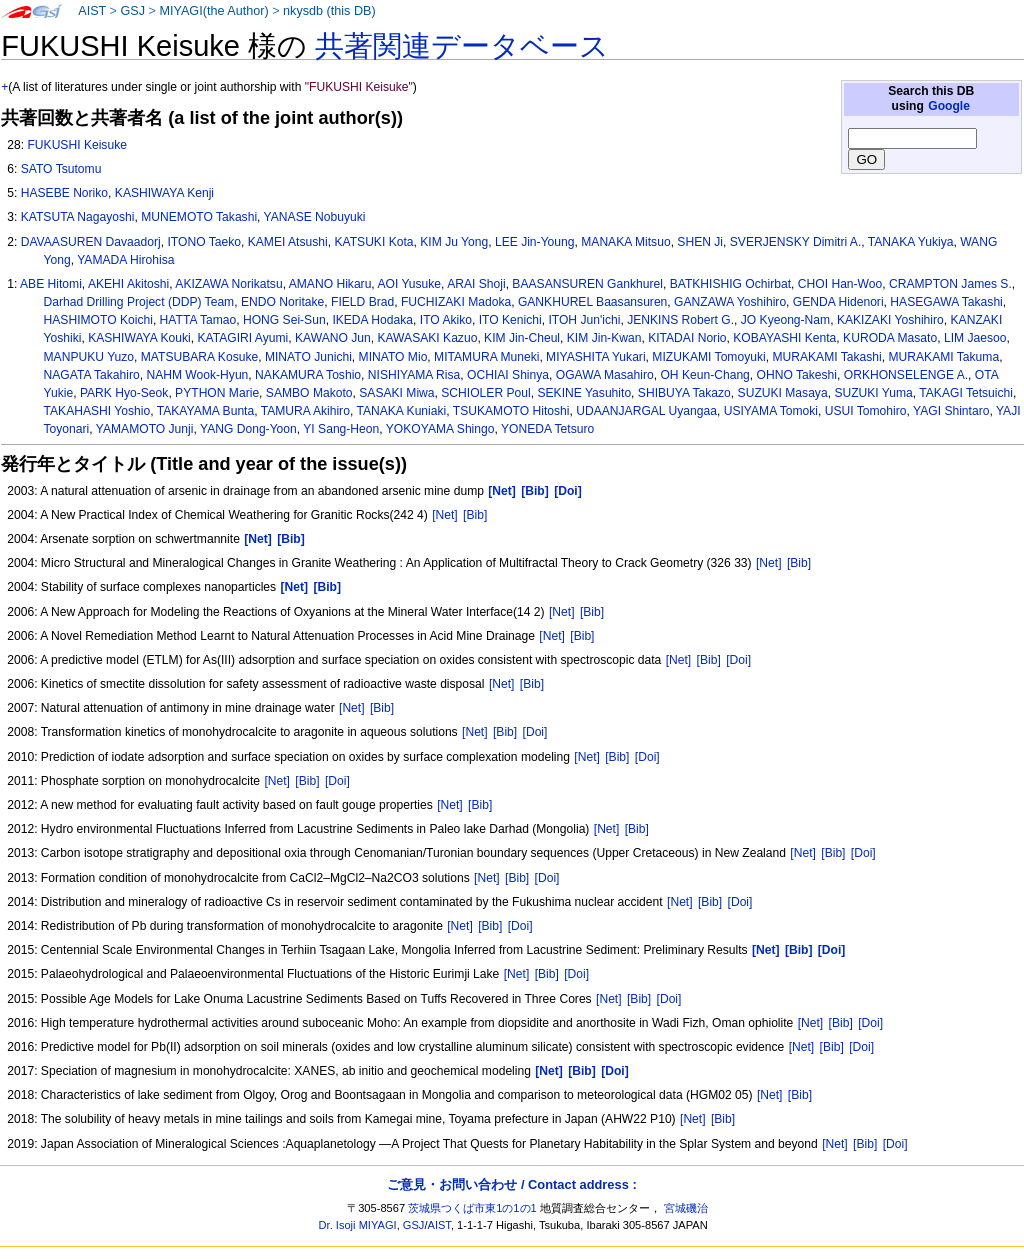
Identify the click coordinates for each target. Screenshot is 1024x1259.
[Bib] (475, 515)
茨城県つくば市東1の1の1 (472, 1208)
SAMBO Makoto (309, 393)
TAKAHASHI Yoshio (97, 411)
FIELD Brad (362, 302)
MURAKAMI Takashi (826, 357)
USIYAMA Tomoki (771, 411)
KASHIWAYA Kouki (139, 338)
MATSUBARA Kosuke (199, 357)
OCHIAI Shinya (508, 375)
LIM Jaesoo (975, 338)
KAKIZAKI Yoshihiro (890, 320)
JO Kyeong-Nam (785, 320)
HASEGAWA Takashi (946, 302)
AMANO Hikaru (330, 284)
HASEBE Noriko (64, 193)
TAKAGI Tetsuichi (966, 393)
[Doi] (738, 660)
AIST (92, 11)
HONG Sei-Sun (284, 320)
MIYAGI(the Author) (213, 11)
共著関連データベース (462, 46)
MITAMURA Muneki (486, 357)
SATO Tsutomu (61, 169)
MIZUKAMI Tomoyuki (708, 357)
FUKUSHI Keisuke (76, 145)
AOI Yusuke (409, 284)
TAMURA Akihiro (305, 411)
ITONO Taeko (204, 242)
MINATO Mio (393, 357)
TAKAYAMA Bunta (205, 411)
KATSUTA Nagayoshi (78, 217)
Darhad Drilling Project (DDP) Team (139, 302)
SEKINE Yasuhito (584, 393)
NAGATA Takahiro (92, 375)
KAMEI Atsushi (288, 242)
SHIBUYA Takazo (684, 393)
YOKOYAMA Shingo (440, 429)
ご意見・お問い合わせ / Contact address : (511, 1184)
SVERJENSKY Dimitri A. (796, 242)
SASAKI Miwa (396, 393)
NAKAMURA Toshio (308, 375)
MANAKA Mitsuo (625, 242)
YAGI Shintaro (951, 411)
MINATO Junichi (308, 357)
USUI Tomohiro (866, 411)
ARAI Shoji (476, 284)
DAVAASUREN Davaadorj (91, 242)
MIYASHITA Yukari (595, 357)
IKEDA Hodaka (372, 320)
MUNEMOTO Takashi (199, 217)
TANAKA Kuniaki (401, 411)
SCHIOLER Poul (485, 393)
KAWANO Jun (333, 338)
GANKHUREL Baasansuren (592, 302)
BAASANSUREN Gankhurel (587, 284)
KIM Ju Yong (454, 242)
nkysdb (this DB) (329, 11)
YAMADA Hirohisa (125, 260)
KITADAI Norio (687, 338)
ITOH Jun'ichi (584, 320)
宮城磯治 (686, 1208)
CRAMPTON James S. (950, 284)
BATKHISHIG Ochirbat (730, 284)
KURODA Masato (890, 338)
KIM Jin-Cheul (522, 338)
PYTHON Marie (217, 393)
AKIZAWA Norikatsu (228, 284)
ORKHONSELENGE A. (906, 375)
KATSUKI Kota (373, 242)
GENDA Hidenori (838, 302)
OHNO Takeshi (797, 375)
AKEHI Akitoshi (128, 284)
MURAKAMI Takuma (943, 357)
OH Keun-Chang (704, 375)
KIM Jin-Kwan (604, 338)
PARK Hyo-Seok (124, 393)
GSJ (132, 11)
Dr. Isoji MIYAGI (358, 1225)
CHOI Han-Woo (840, 284)
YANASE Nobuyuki (315, 217)
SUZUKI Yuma (873, 393)
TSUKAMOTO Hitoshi (511, 411)
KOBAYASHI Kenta (784, 338)
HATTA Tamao (198, 320)
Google (949, 106)
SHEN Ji (700, 242)
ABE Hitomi (51, 284)
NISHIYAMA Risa (414, 375)
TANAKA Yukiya (911, 242)
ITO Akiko (446, 320)
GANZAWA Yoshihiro (730, 302)
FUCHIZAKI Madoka (456, 302)
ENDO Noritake (282, 302)
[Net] (445, 515)
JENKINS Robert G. (680, 320)
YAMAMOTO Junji (145, 429)
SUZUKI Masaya (783, 393)
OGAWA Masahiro (605, 375)
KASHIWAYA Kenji (164, 193)
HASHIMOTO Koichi (98, 320)
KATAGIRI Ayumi (243, 338)
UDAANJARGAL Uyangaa (646, 411)
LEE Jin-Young (535, 242)
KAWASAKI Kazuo (427, 338)
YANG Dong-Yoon (248, 429)
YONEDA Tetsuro (547, 429)
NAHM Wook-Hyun (197, 375)
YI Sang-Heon (341, 429)
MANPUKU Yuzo (89, 357)
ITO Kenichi (510, 320)
